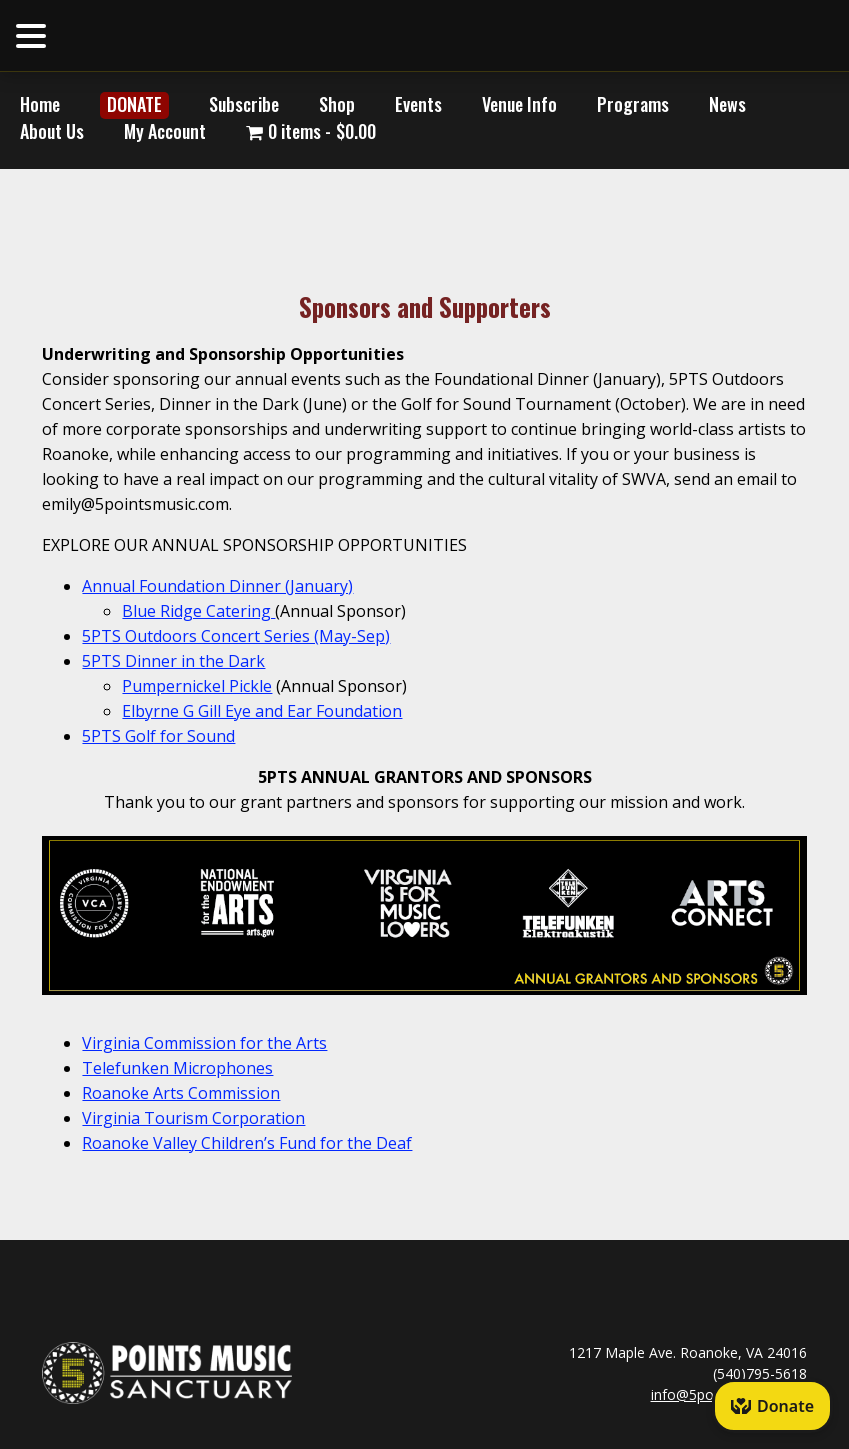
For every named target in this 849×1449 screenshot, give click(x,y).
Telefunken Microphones (177, 1068)
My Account (165, 131)
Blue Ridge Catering (198, 611)
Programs (633, 104)
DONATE (134, 104)
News (727, 104)
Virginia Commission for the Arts (204, 1043)
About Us (52, 131)
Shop (337, 104)
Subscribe (244, 104)
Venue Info (519, 104)
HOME (210, 34)
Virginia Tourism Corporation (193, 1118)
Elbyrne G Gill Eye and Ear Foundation (262, 711)
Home (40, 104)
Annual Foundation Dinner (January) (217, 586)
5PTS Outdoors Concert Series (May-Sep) (236, 636)
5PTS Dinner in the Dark (173, 661)
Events (418, 104)
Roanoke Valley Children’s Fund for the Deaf (247, 1143)
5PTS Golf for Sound (158, 736)
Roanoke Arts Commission (181, 1093)
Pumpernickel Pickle (197, 686)
